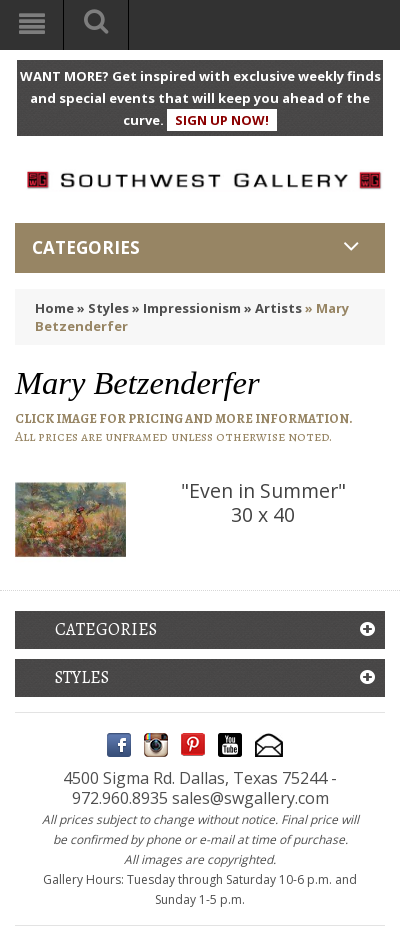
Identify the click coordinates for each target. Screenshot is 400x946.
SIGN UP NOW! (222, 120)
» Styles (103, 308)
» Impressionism (186, 308)
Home (54, 308)
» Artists (273, 308)
